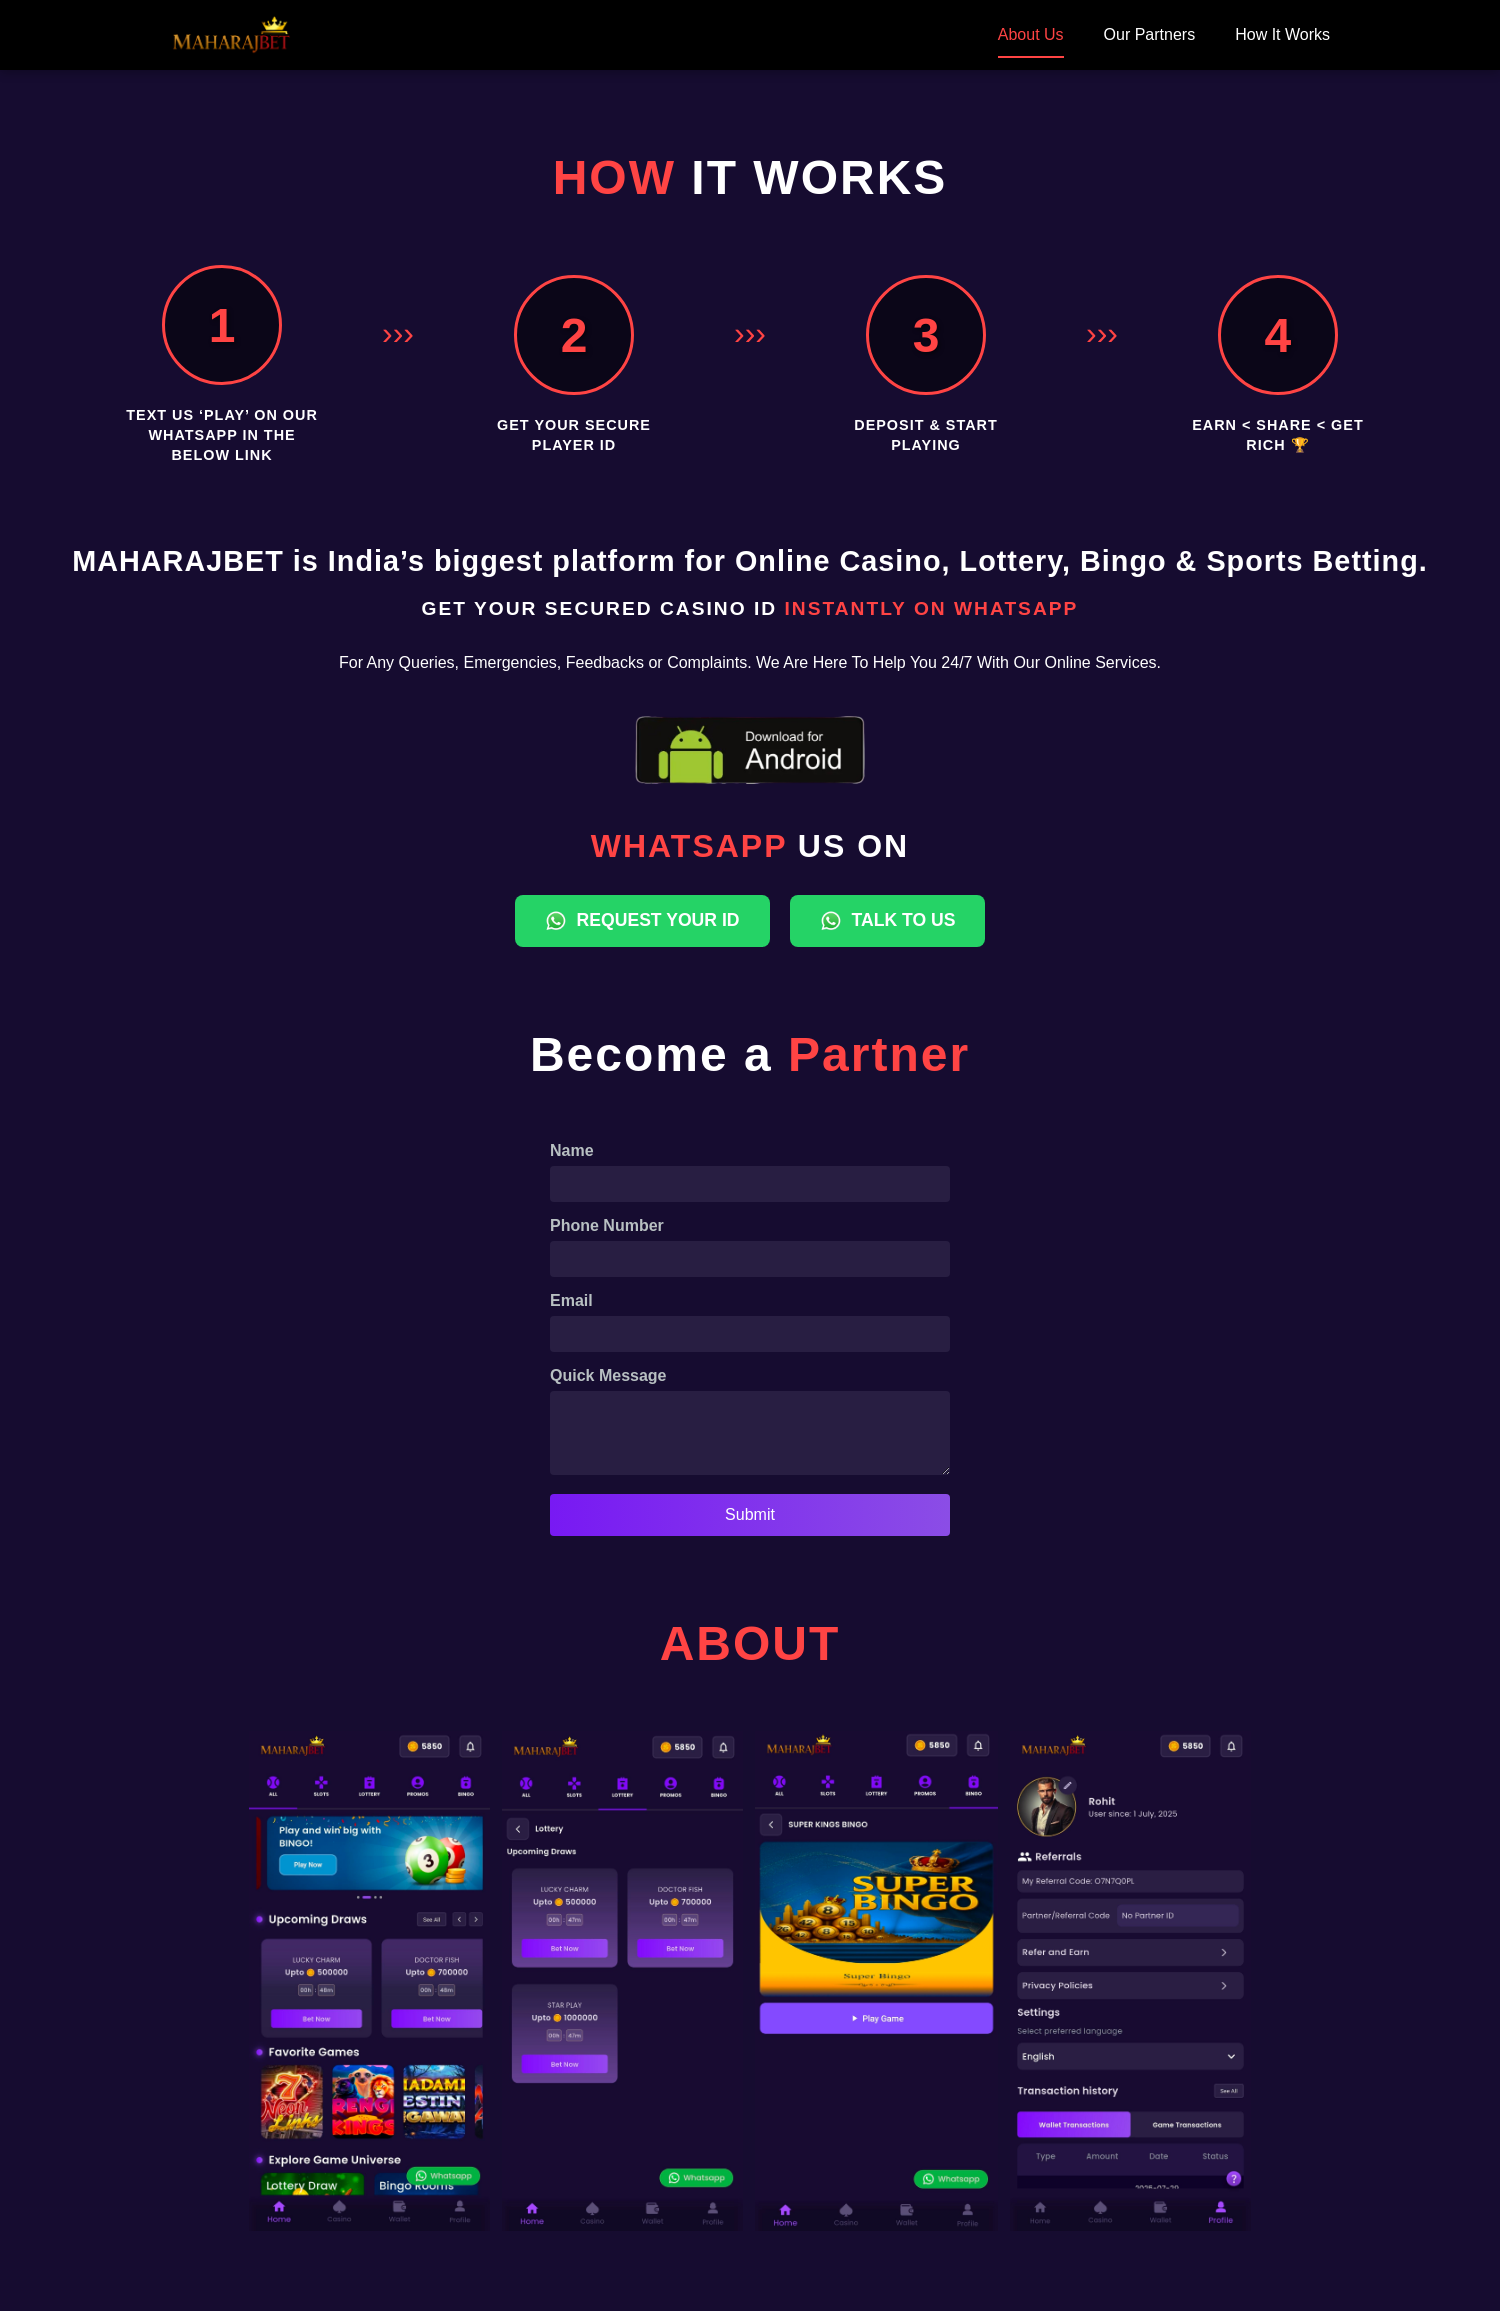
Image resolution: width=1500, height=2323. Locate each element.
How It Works (1282, 34)
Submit (750, 1526)
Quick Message (608, 1375)
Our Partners (1150, 34)
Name (572, 1150)
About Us (1031, 34)
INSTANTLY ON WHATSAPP (931, 608)
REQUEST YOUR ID (642, 921)
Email (571, 1300)
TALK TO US (888, 921)
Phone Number (607, 1225)
